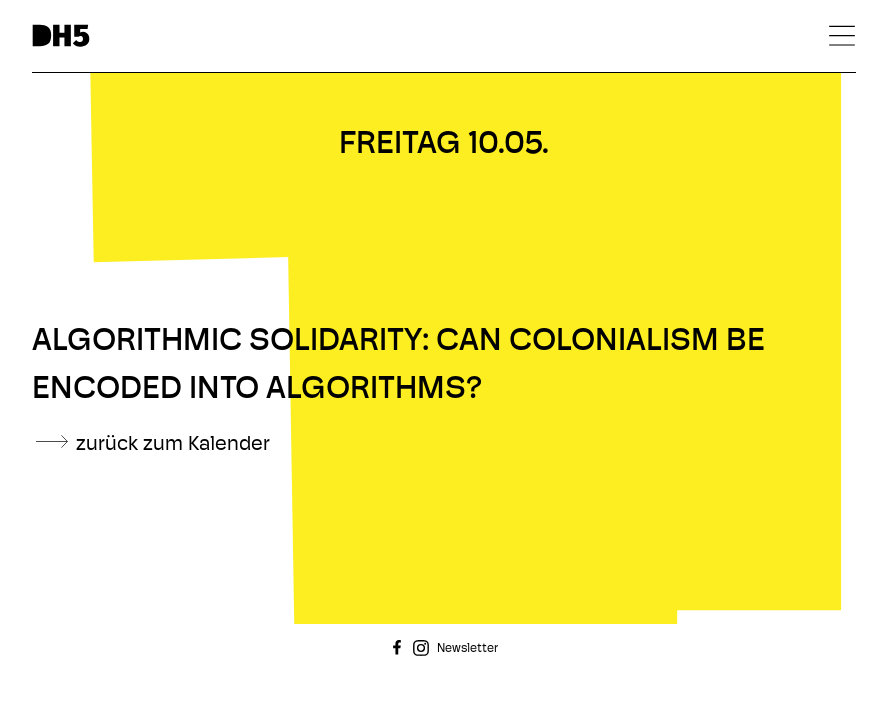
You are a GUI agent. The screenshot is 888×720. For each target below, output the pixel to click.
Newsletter (467, 649)
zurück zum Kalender (173, 445)
